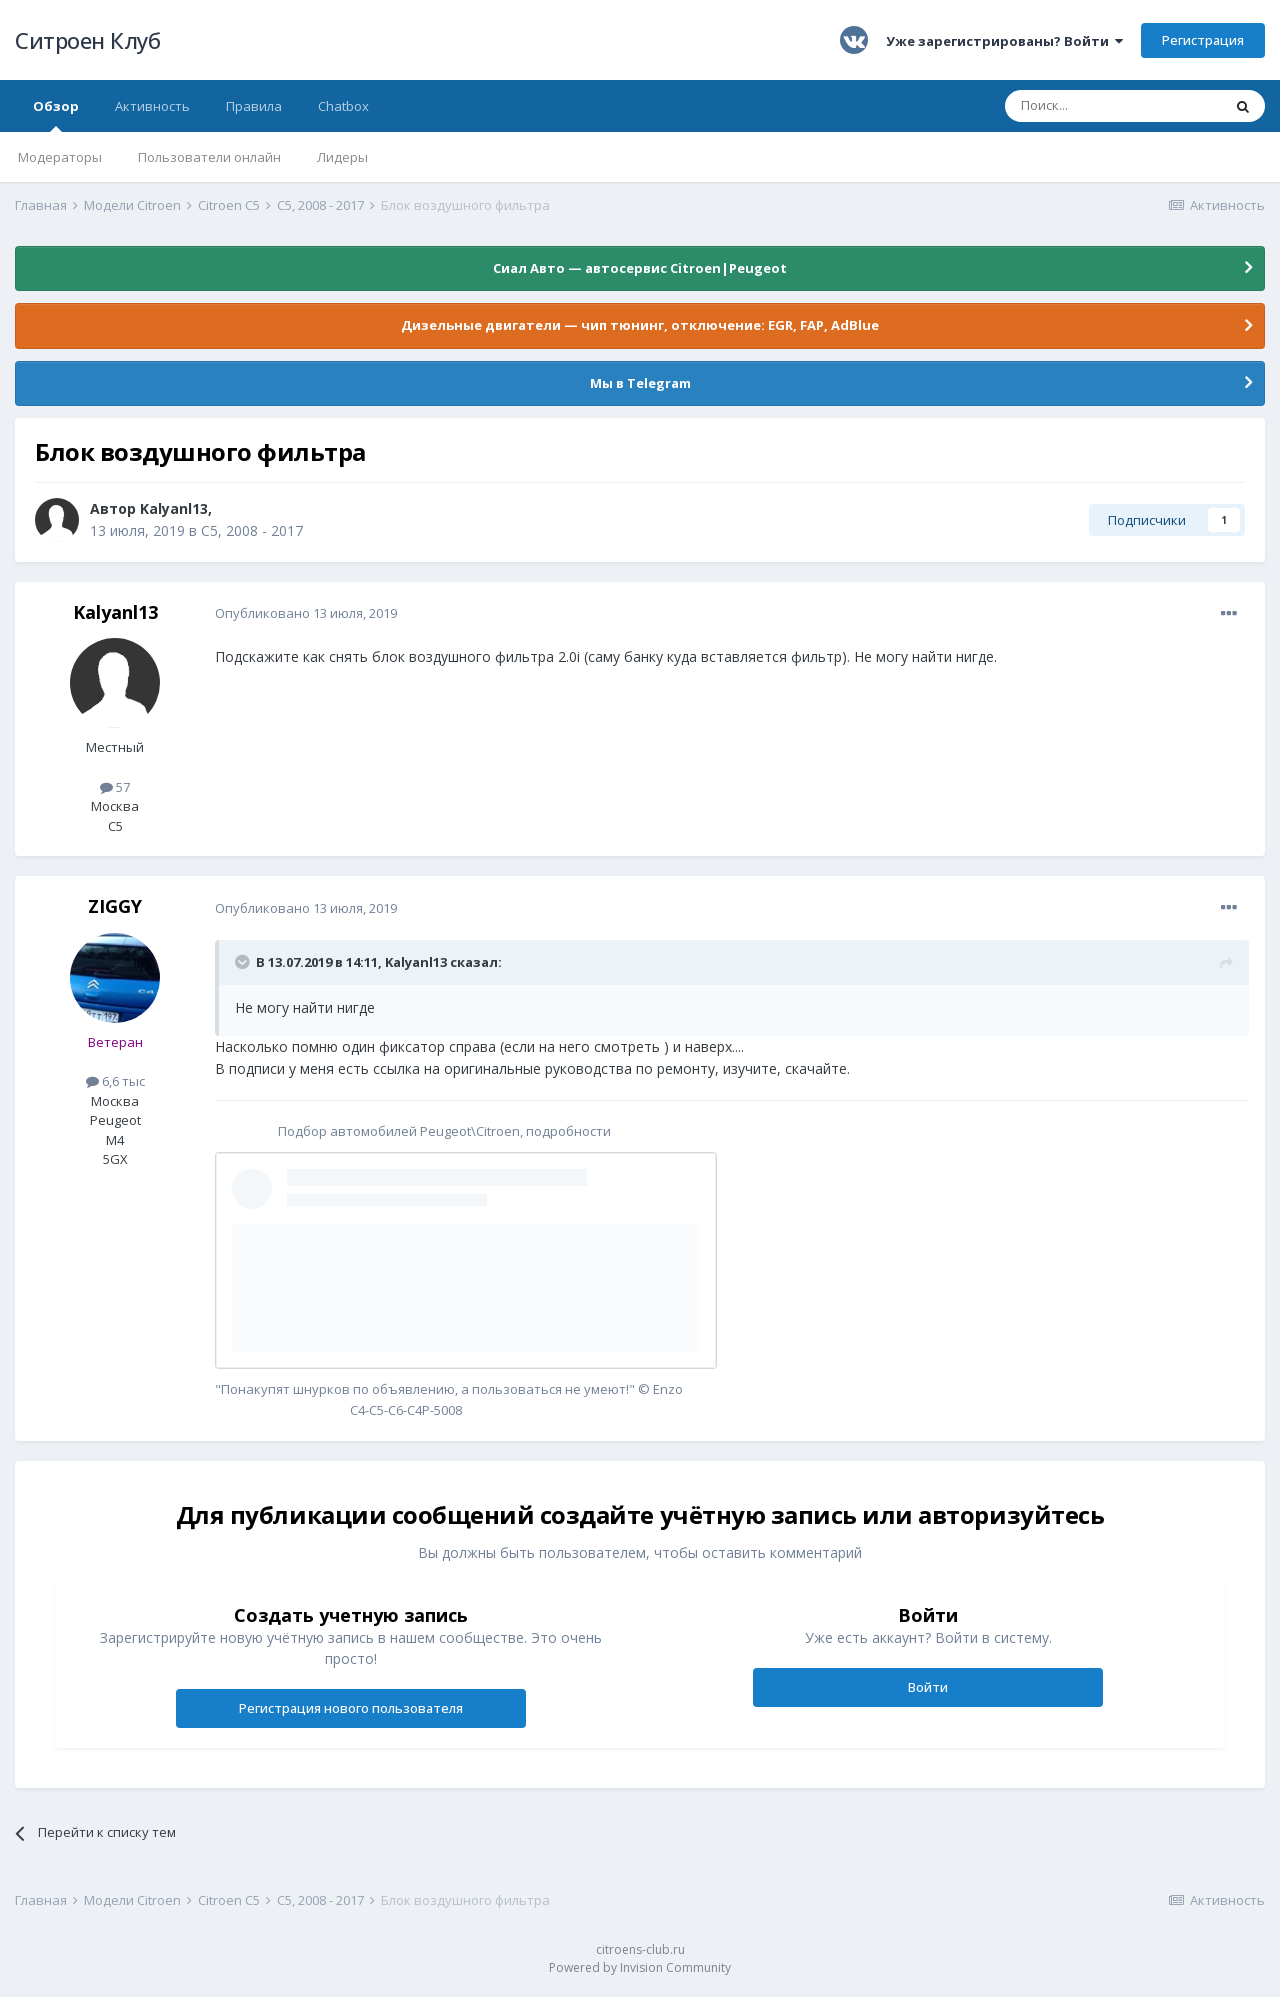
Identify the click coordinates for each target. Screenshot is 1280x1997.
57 (115, 787)
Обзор (56, 114)
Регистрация (1203, 40)
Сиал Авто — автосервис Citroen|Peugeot (640, 268)
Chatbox (343, 106)
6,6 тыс (115, 1081)
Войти (928, 1687)
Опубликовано (306, 613)
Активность (152, 106)
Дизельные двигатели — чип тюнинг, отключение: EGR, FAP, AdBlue (640, 325)
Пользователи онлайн (209, 157)
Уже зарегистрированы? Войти (1004, 41)
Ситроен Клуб (87, 40)
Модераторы (60, 157)
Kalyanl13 (174, 508)
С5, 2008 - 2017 (252, 530)
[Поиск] (1113, 106)
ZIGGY (115, 906)
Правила (254, 106)
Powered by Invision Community (640, 1967)
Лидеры (342, 157)
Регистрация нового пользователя (351, 1708)
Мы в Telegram (640, 383)
